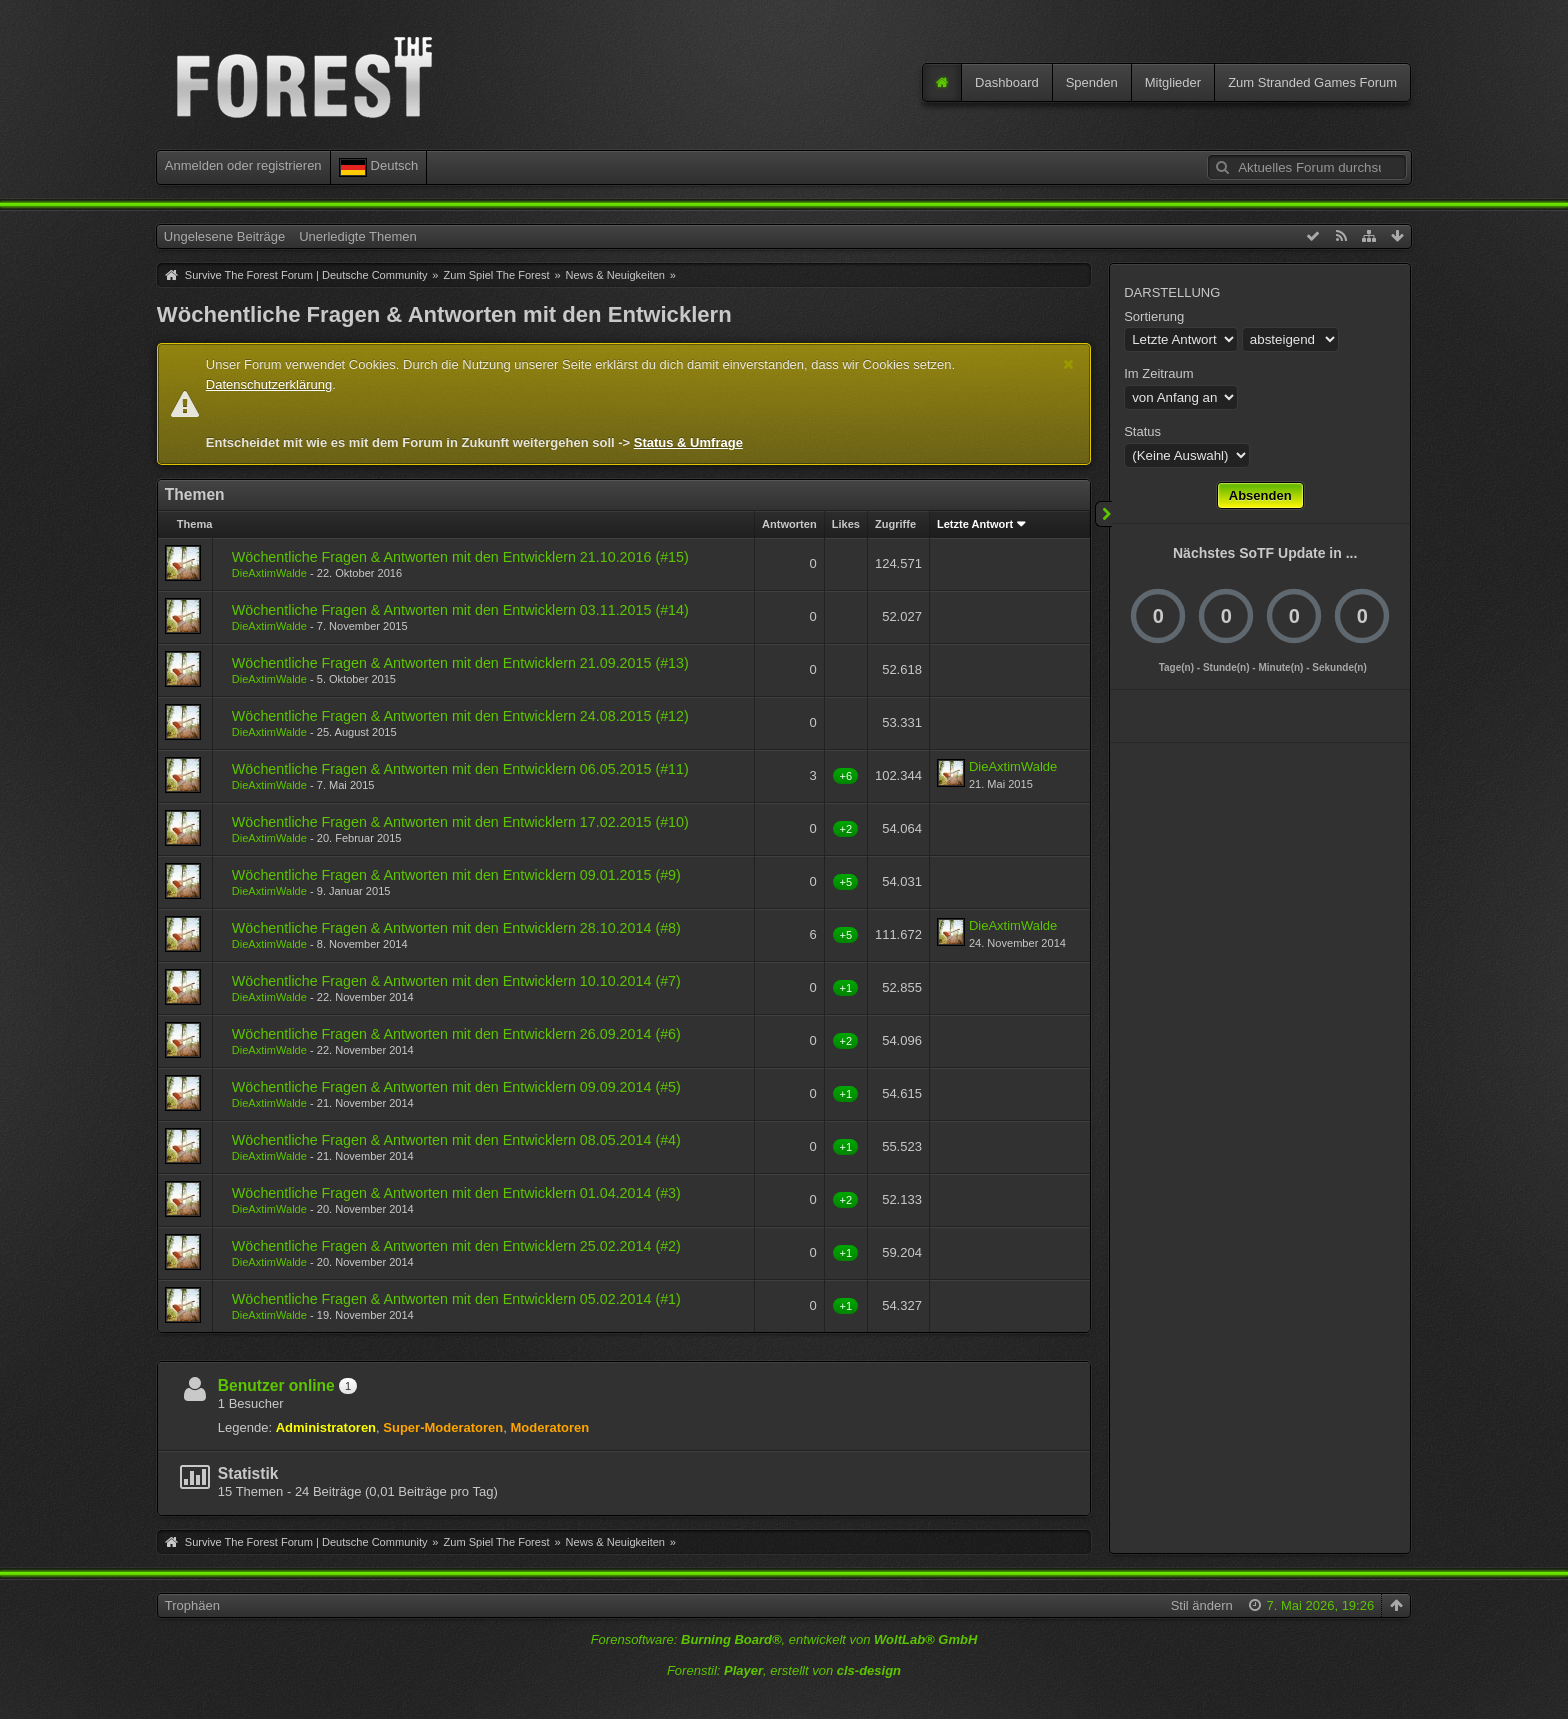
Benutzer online (276, 1385)
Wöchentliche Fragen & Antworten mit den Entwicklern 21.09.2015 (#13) (460, 663)
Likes (846, 524)
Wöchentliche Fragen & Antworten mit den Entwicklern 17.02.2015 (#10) (460, 822)
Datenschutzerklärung (269, 384)
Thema (195, 524)
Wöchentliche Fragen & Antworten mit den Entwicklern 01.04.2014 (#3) (456, 1193)
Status (1142, 431)
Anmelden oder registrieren (243, 165)
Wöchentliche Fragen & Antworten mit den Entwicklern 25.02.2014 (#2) (456, 1246)
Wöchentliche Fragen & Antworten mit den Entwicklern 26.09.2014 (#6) (456, 1034)
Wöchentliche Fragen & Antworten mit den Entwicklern (444, 314)
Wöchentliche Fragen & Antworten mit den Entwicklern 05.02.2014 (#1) (456, 1299)
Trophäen (192, 1605)
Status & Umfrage (688, 442)
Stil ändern (1202, 1605)
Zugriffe (895, 524)
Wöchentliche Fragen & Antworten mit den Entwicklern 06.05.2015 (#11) (460, 769)
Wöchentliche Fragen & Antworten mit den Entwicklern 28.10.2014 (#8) (456, 928)
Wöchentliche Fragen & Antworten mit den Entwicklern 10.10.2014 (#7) (456, 981)
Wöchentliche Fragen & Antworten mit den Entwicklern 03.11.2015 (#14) (460, 610)
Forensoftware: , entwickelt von (784, 1639)
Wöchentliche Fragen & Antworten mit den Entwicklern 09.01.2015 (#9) (456, 875)
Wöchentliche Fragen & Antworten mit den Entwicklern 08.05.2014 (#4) (456, 1140)
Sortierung (1154, 316)
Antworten (789, 524)
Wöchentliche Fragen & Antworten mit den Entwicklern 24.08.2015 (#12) (460, 716)
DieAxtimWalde (269, 573)
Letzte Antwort (975, 524)
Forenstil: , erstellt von (784, 1670)
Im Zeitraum (1158, 373)
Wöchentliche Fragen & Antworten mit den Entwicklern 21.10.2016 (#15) (460, 557)
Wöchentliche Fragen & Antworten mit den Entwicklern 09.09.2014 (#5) (456, 1087)
